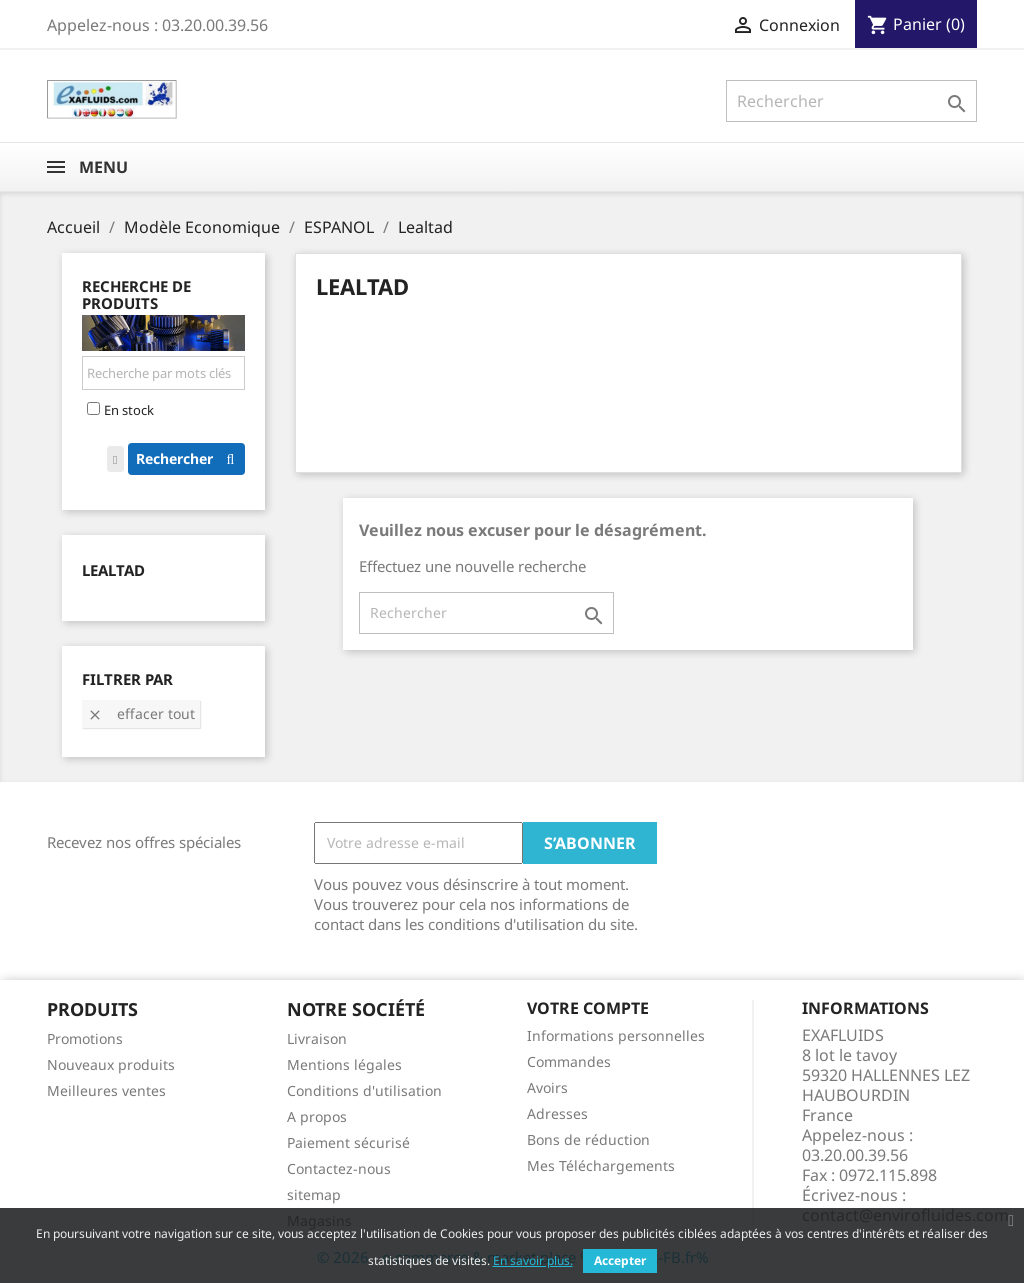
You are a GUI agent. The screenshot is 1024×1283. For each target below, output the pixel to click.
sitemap (314, 1194)
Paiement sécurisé (348, 1142)
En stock (129, 410)
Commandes (569, 1061)
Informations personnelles (616, 1035)
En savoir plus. (533, 1260)
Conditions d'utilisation (364, 1090)
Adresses (557, 1113)
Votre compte (588, 1008)
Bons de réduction (588, 1139)
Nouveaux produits (111, 1064)
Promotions (85, 1038)
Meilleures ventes (106, 1090)
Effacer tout (141, 713)
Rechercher (190, 458)
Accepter (620, 1260)
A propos (317, 1116)
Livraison (317, 1038)
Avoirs (547, 1087)
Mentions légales (344, 1064)
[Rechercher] (851, 101)
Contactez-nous (339, 1168)
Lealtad (113, 570)
